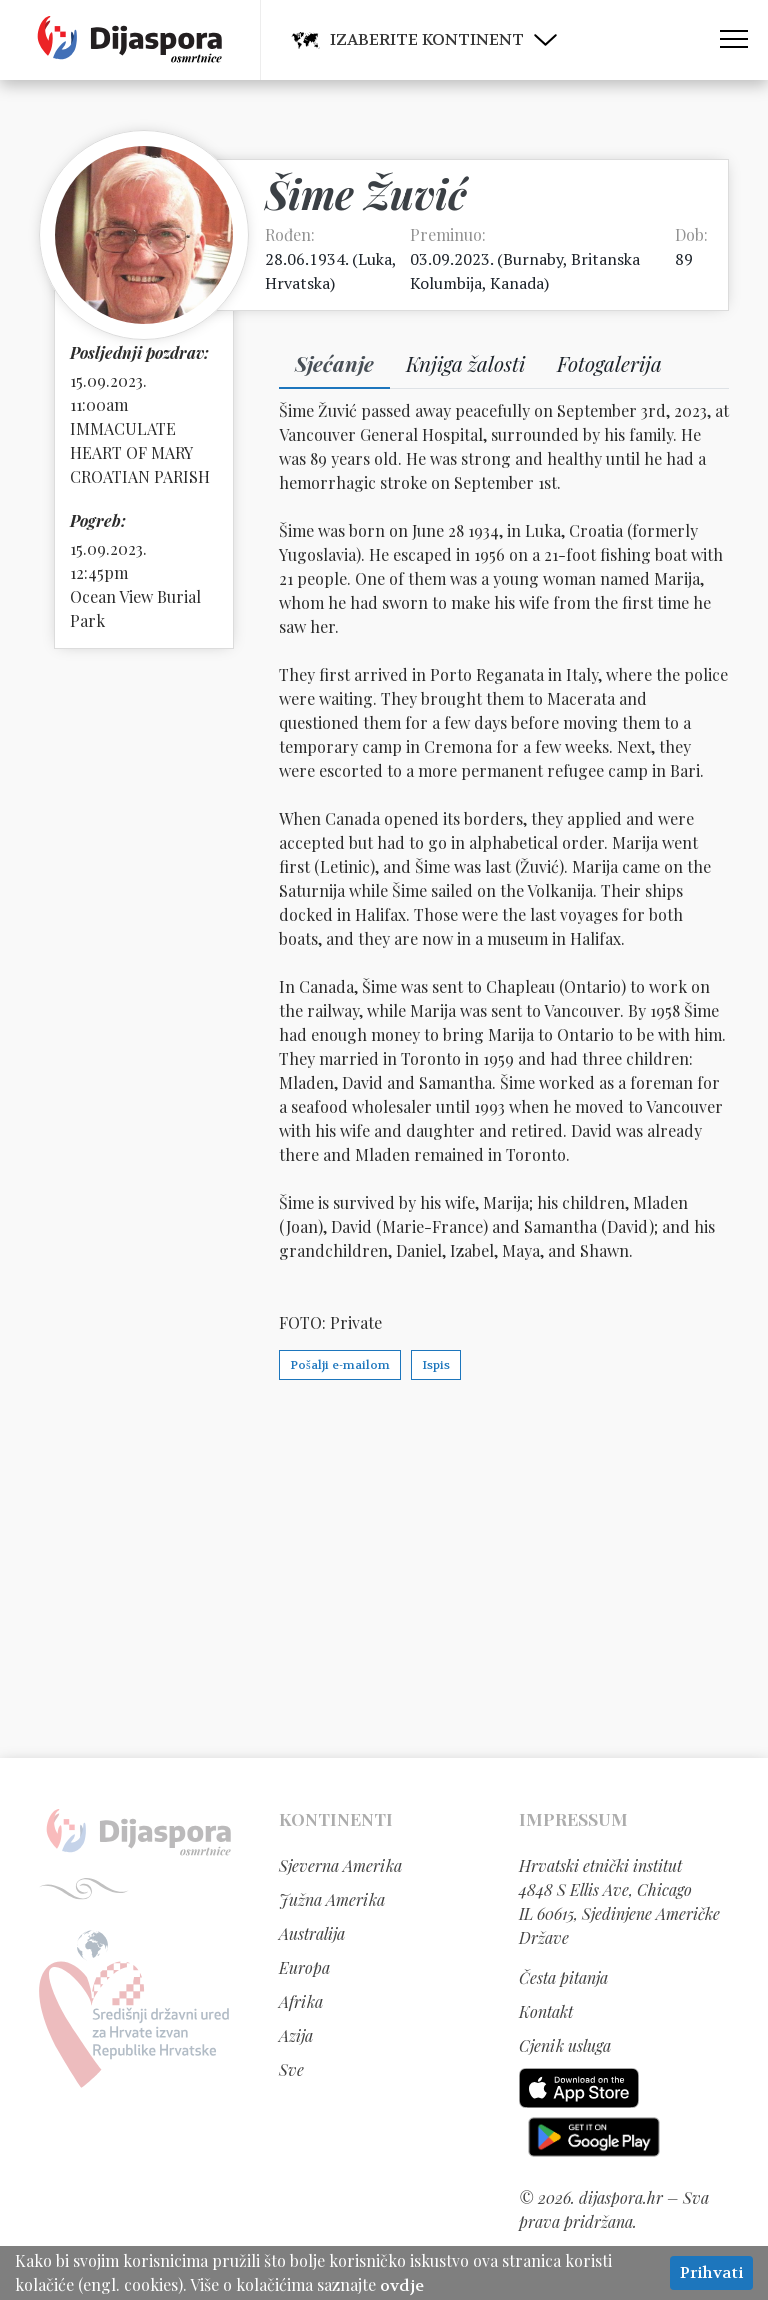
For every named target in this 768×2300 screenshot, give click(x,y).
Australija (312, 1933)
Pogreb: (98, 520)
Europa (304, 1967)
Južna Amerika (332, 1899)
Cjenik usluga (565, 2045)
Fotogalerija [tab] (609, 363)
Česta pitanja (563, 1977)
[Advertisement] (384, 1568)
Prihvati (711, 2272)
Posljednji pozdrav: (139, 352)
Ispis (436, 1365)
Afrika (301, 2001)
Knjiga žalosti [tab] (465, 363)
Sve (291, 2069)
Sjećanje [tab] (334, 363)
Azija (296, 2035)
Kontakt (546, 2011)
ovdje (402, 2285)
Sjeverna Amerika (340, 1865)
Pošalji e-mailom (340, 1365)
